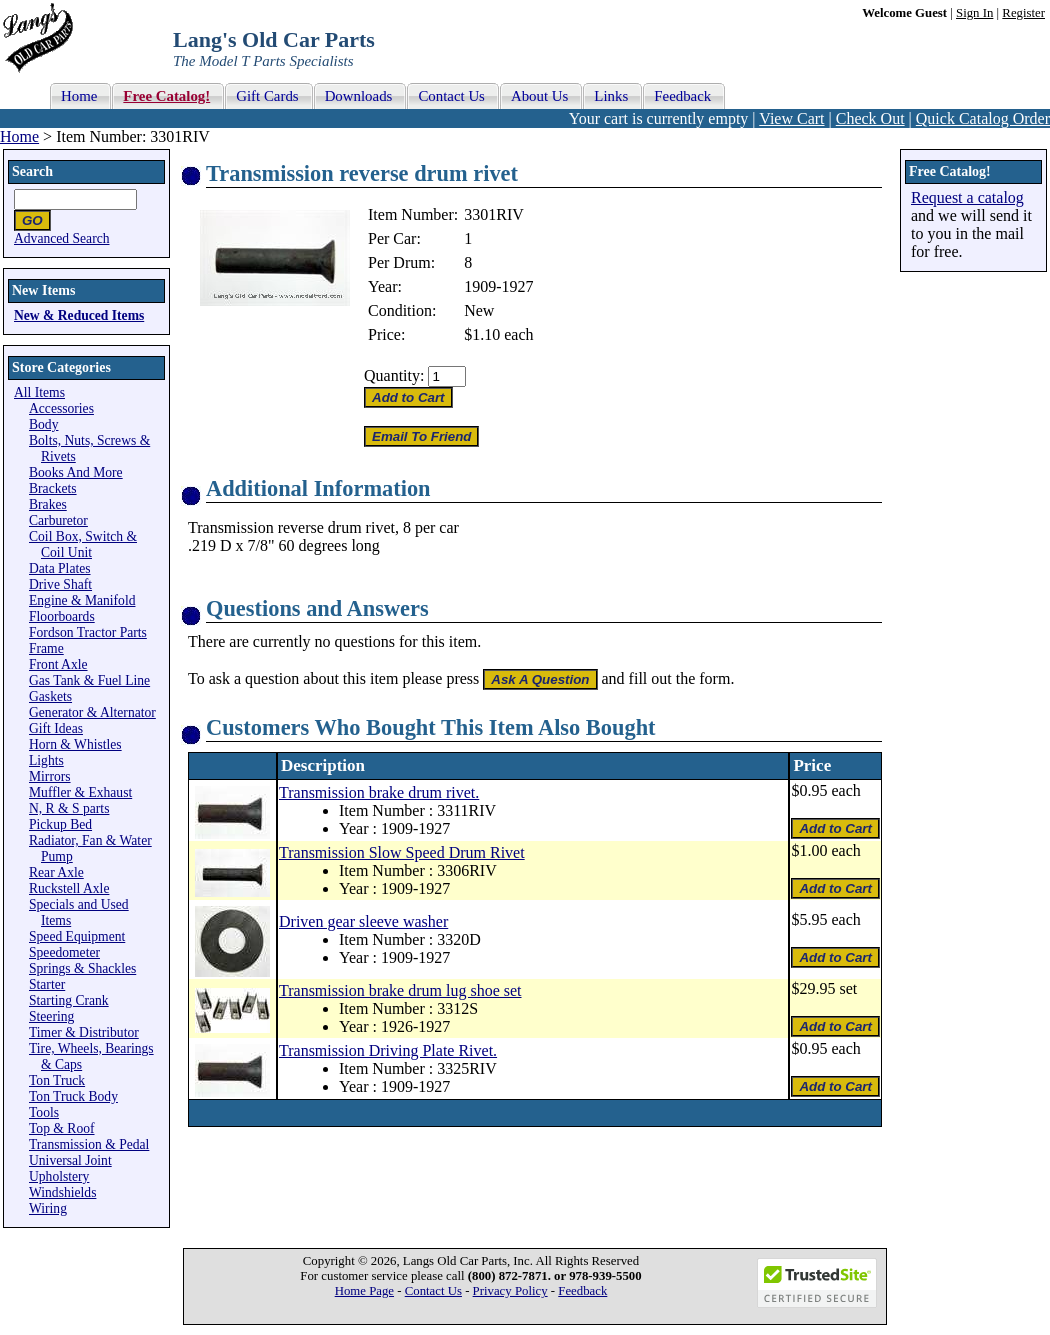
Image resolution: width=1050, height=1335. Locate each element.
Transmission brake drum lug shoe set (400, 990)
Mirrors (50, 776)
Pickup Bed (60, 824)
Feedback (582, 1291)
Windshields (62, 1192)
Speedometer (64, 952)
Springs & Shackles (82, 968)
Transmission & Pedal (89, 1144)
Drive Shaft (60, 584)
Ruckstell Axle (69, 888)
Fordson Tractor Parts (88, 632)
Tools (44, 1112)
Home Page (364, 1291)
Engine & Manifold (82, 600)
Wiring (48, 1208)
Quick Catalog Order (983, 118)
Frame (46, 648)
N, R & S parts (69, 808)
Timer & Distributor (84, 1032)
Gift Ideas (56, 728)
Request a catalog (967, 197)
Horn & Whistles (75, 744)
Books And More (76, 472)
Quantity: (394, 375)
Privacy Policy (510, 1291)
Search (32, 171)
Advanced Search (62, 238)
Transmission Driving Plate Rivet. (388, 1050)
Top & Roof (62, 1128)
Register (1023, 13)
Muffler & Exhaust (80, 792)
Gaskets (50, 696)
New (479, 310)
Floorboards (62, 616)
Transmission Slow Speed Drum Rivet (402, 852)
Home (19, 136)
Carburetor (58, 520)
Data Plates (60, 568)
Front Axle (58, 664)
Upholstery (59, 1176)
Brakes (48, 504)
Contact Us (433, 1291)
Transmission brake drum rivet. (379, 792)
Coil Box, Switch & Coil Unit (83, 544)
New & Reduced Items (79, 315)
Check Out (870, 118)
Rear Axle (56, 872)
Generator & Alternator (92, 712)
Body (43, 424)
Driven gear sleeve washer (363, 921)
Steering (51, 1016)
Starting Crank (69, 1000)
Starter (47, 984)
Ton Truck (57, 1080)
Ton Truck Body (73, 1096)
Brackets (53, 488)
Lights (46, 760)
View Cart (791, 118)
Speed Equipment (77, 936)
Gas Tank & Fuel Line (89, 680)
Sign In (974, 13)
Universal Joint (70, 1160)
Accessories (61, 408)
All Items (39, 392)
